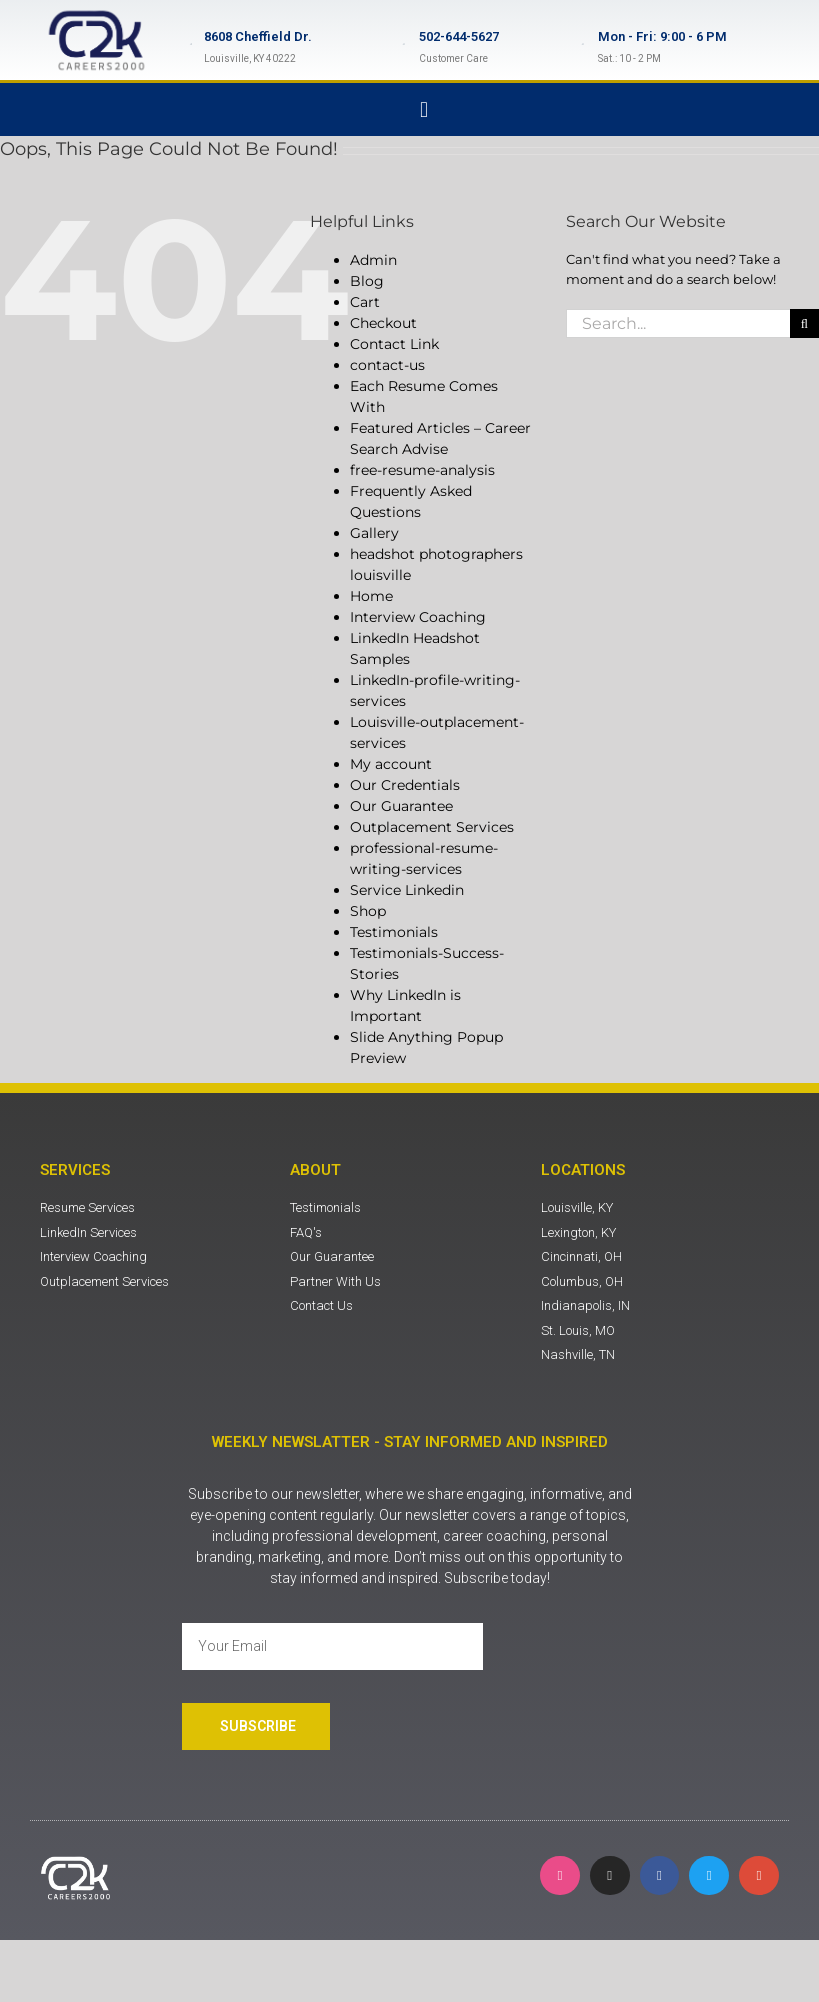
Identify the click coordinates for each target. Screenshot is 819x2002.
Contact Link (394, 344)
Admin (373, 260)
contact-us (387, 365)
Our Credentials (405, 785)
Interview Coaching (418, 617)
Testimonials (394, 932)
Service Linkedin (407, 890)
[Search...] (678, 323)
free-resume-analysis (422, 470)
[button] (423, 109)
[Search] (804, 323)
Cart (365, 302)
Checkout (383, 323)
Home (371, 596)
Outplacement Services (432, 827)
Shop (368, 911)
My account (391, 764)
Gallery (374, 533)
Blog (367, 281)
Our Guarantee (401, 806)
